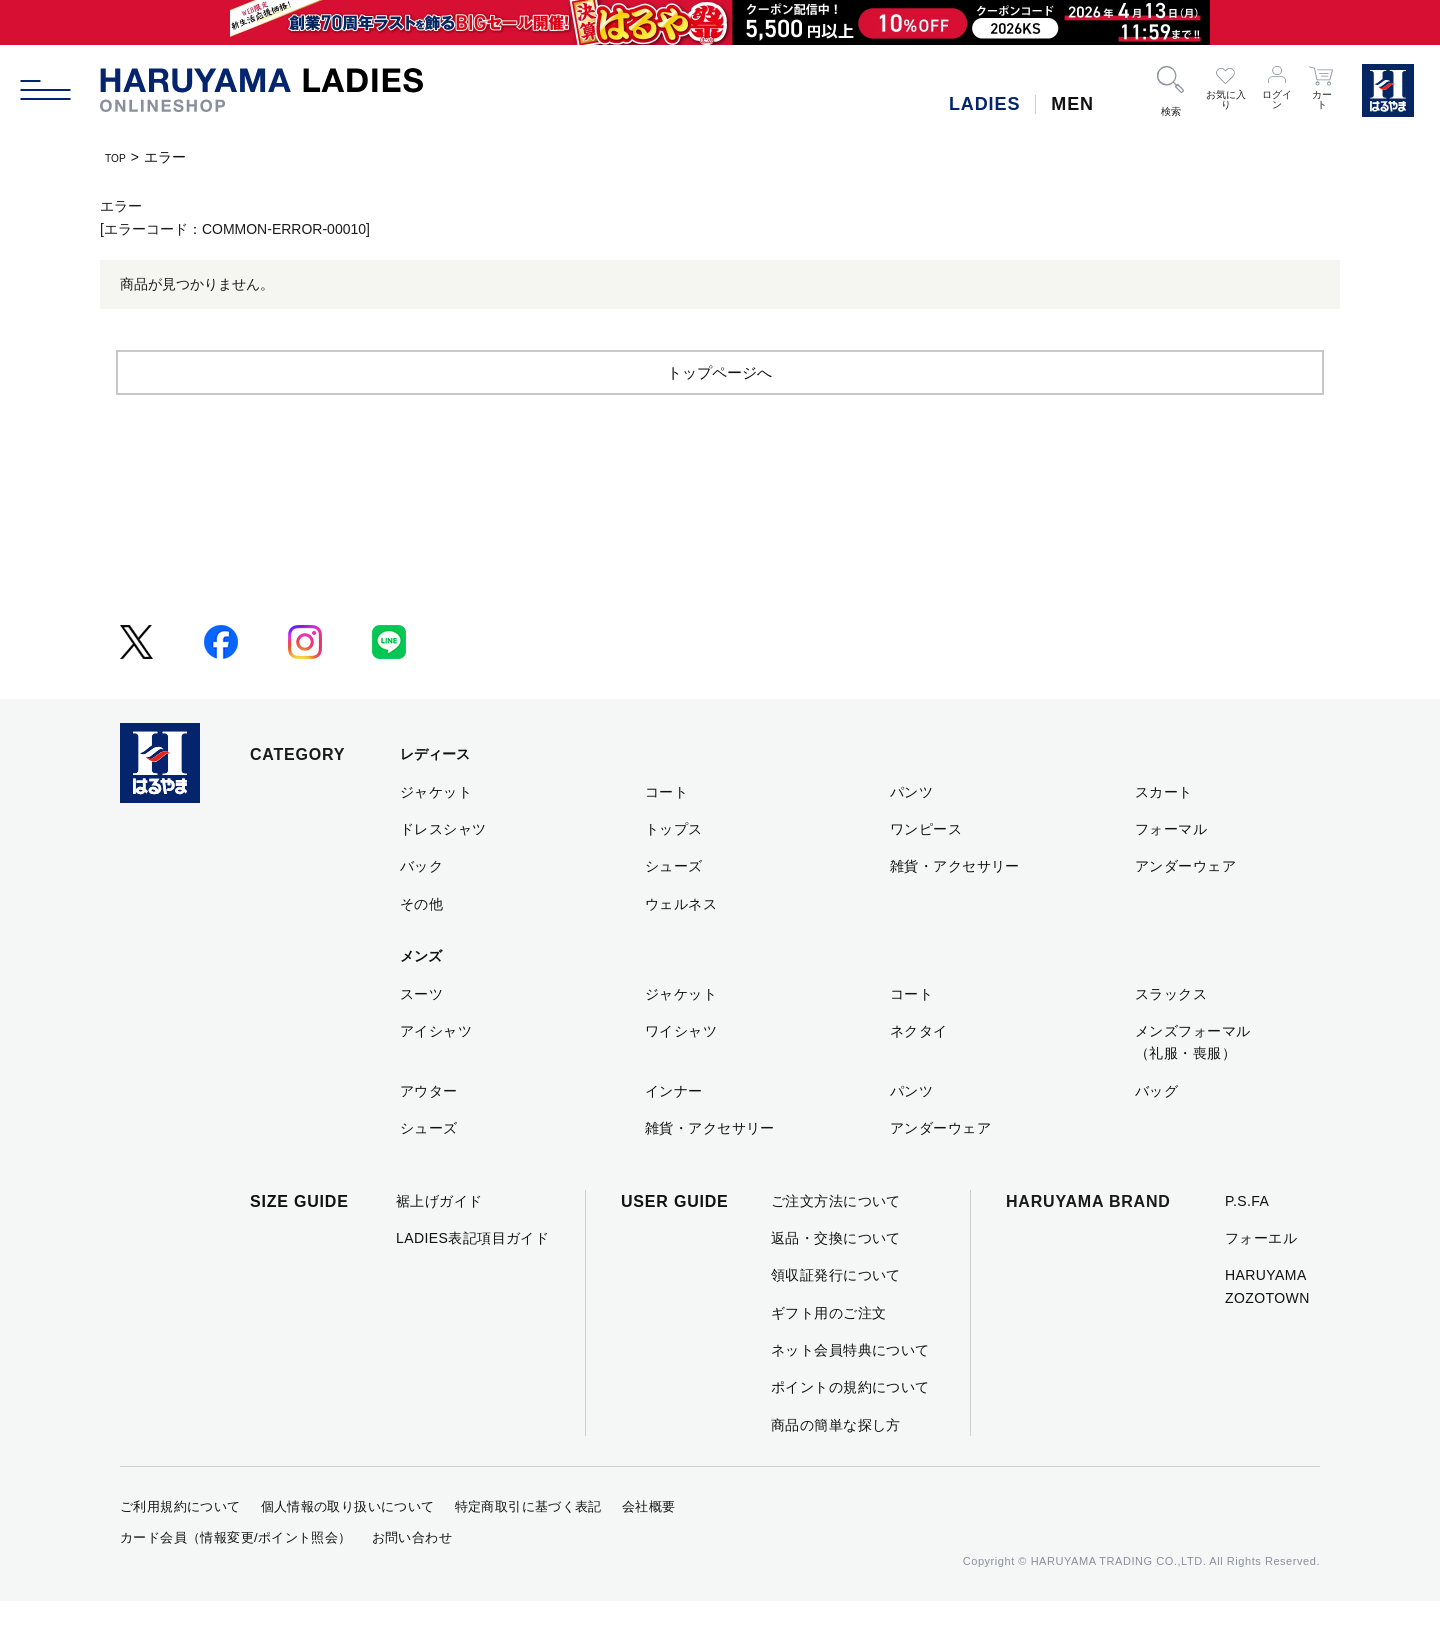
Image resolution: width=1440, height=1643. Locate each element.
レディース (435, 796)
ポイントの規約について (850, 1429)
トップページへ (720, 412)
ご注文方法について (836, 1242)
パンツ (911, 833)
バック (421, 908)
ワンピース (926, 870)
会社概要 (649, 1548)
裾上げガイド (439, 1242)
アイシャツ (436, 1072)
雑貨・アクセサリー (955, 908)
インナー (674, 1132)
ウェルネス (681, 945)
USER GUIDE (675, 1242)
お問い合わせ (412, 1578)
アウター (429, 1132)
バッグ (1156, 1132)
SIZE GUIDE (299, 1242)
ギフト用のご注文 (828, 1354)
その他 (421, 945)
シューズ (674, 908)
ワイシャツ (681, 1072)
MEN (1072, 104)
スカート (1164, 833)
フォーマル (1171, 870)
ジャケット (436, 833)
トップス (674, 870)
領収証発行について (836, 1317)
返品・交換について (836, 1279)
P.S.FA (1247, 1242)
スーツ (421, 1035)
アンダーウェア (1185, 908)
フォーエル (1261, 1279)
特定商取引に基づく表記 (528, 1548)
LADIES (984, 104)
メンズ (421, 998)
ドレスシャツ (443, 870)
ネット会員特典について (850, 1391)
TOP (119, 157)
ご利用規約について (180, 1548)
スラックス (1171, 1035)
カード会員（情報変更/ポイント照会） (236, 1578)
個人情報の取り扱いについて (348, 1548)
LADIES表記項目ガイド (472, 1279)
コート (666, 833)
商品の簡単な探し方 (836, 1466)
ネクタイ (919, 1072)
